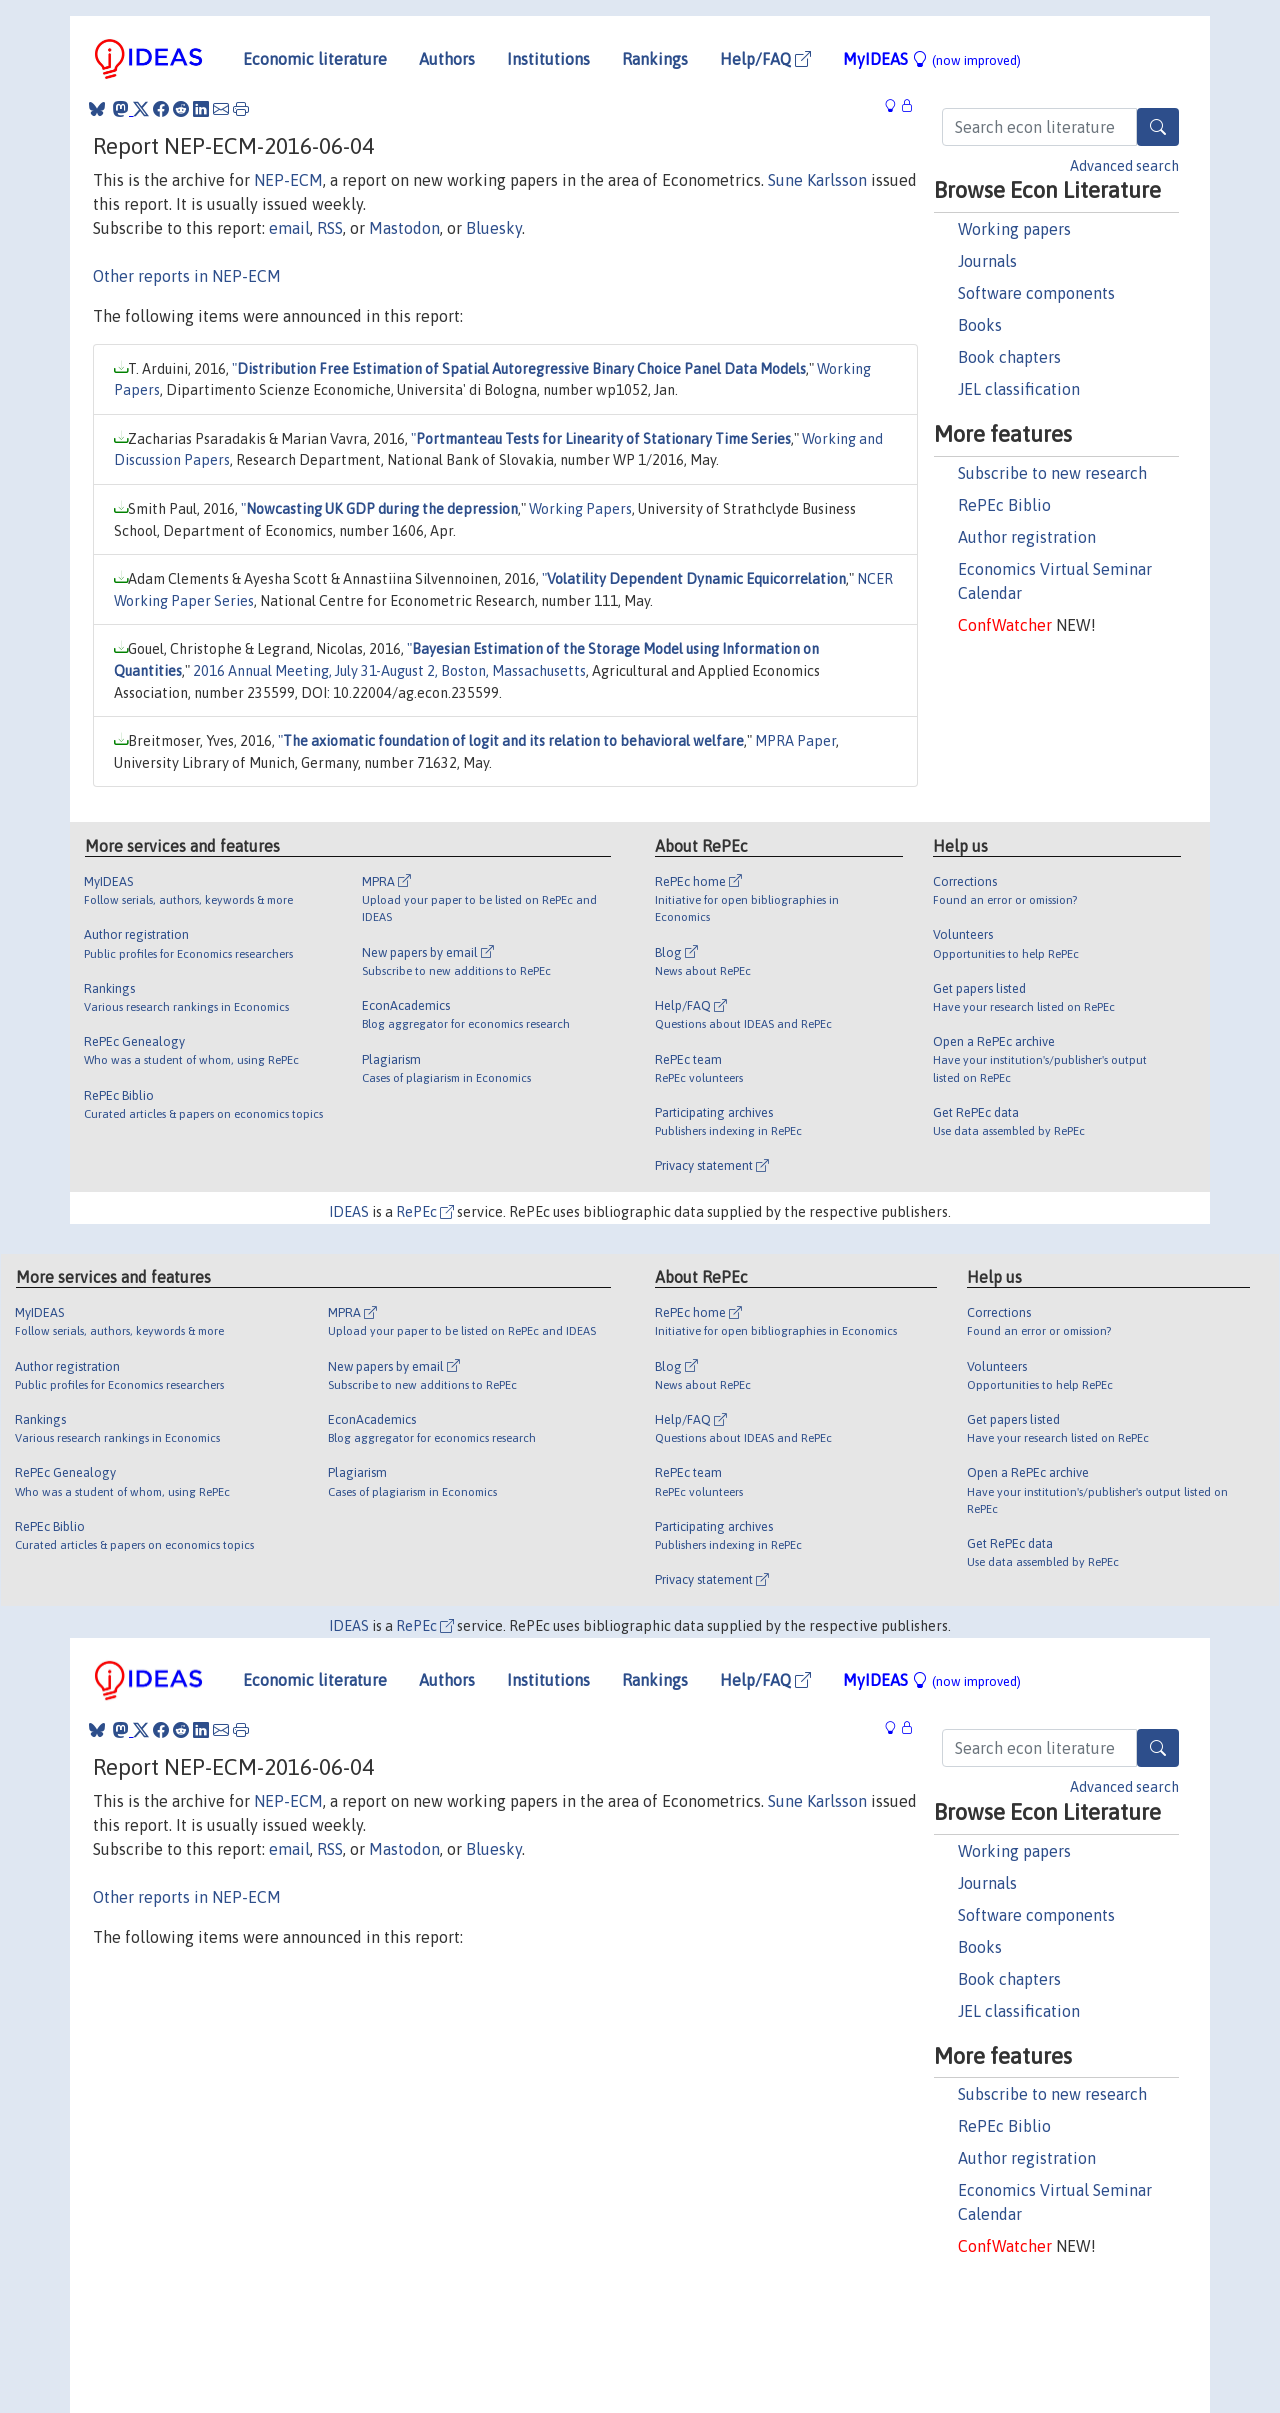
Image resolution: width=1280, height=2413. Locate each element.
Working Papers (580, 509)
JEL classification (1019, 389)
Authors (447, 59)
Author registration (1027, 537)
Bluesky (494, 228)
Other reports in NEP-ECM (187, 276)
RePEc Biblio (1004, 505)
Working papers (1014, 229)
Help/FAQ (765, 59)
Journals (987, 261)
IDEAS (349, 1212)
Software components (1036, 293)
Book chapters (1009, 357)
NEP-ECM (288, 180)
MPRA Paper (795, 741)
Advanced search (1124, 166)
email (289, 228)
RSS (330, 228)
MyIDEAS (932, 59)
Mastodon (404, 228)
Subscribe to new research (1052, 473)
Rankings (655, 59)
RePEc (425, 1212)
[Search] (1158, 127)
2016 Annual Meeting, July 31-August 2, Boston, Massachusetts (389, 671)
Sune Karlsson (817, 180)
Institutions (548, 59)
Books (980, 325)
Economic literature (315, 59)
